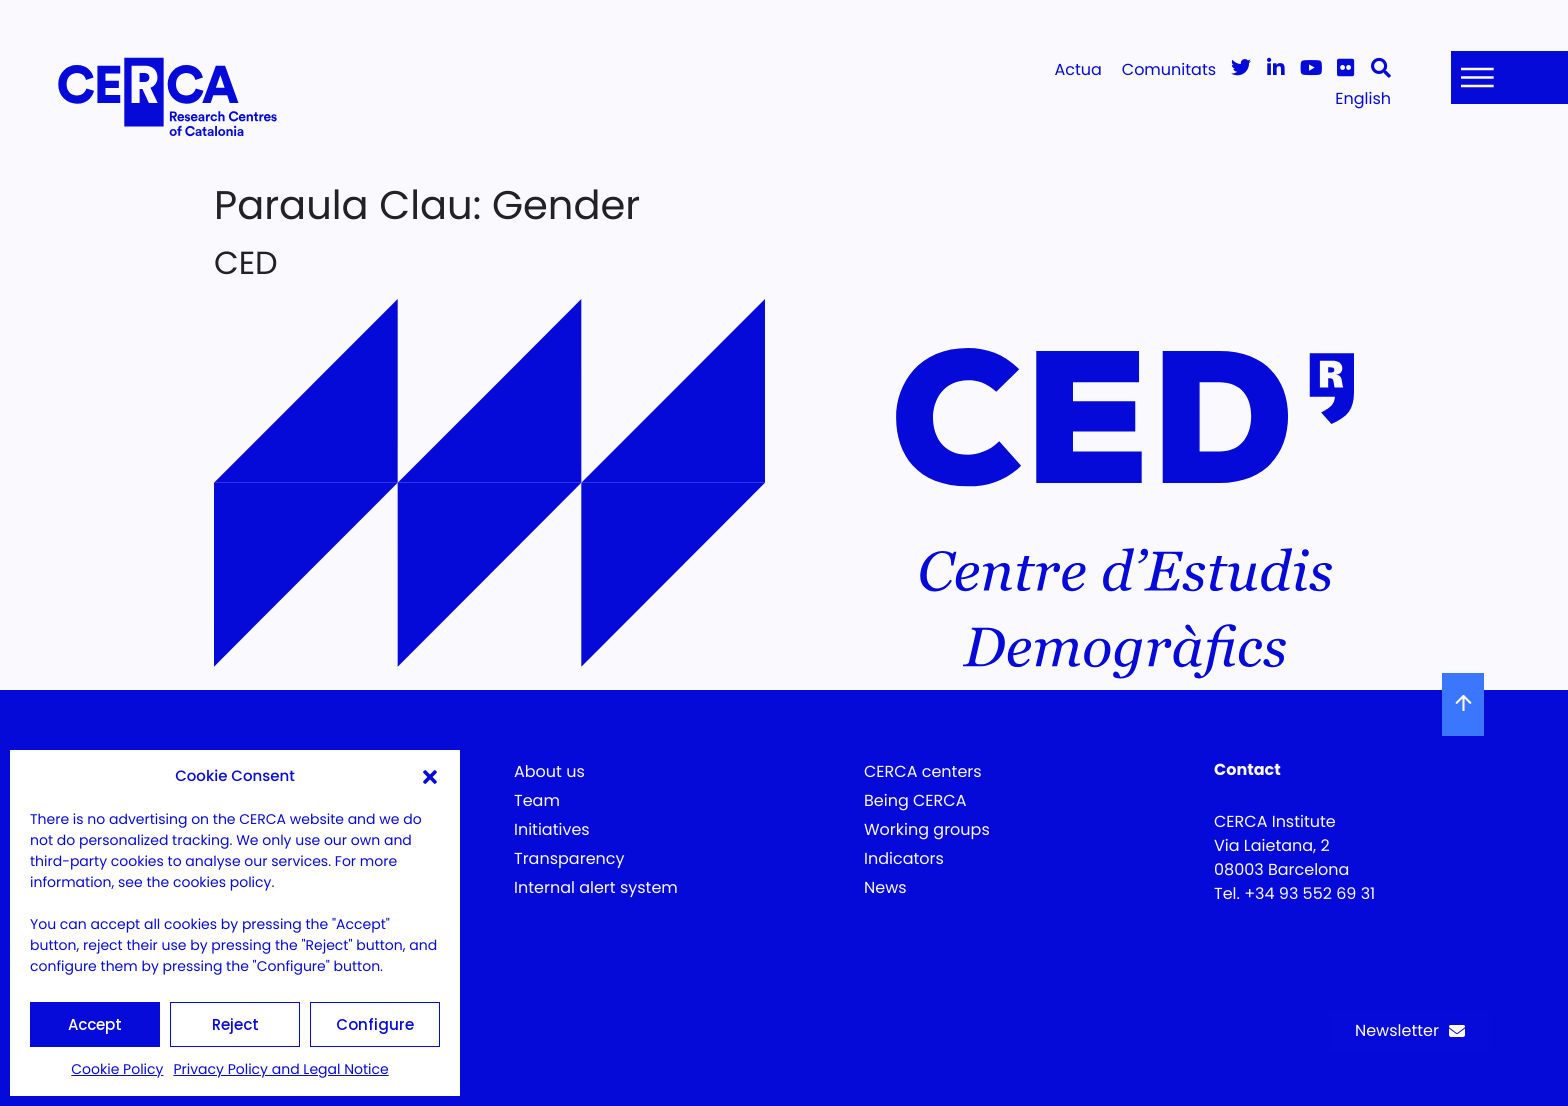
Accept (95, 1024)
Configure (375, 1024)
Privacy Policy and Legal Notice (280, 1069)
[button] (430, 777)
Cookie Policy (117, 1069)
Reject (235, 1024)
